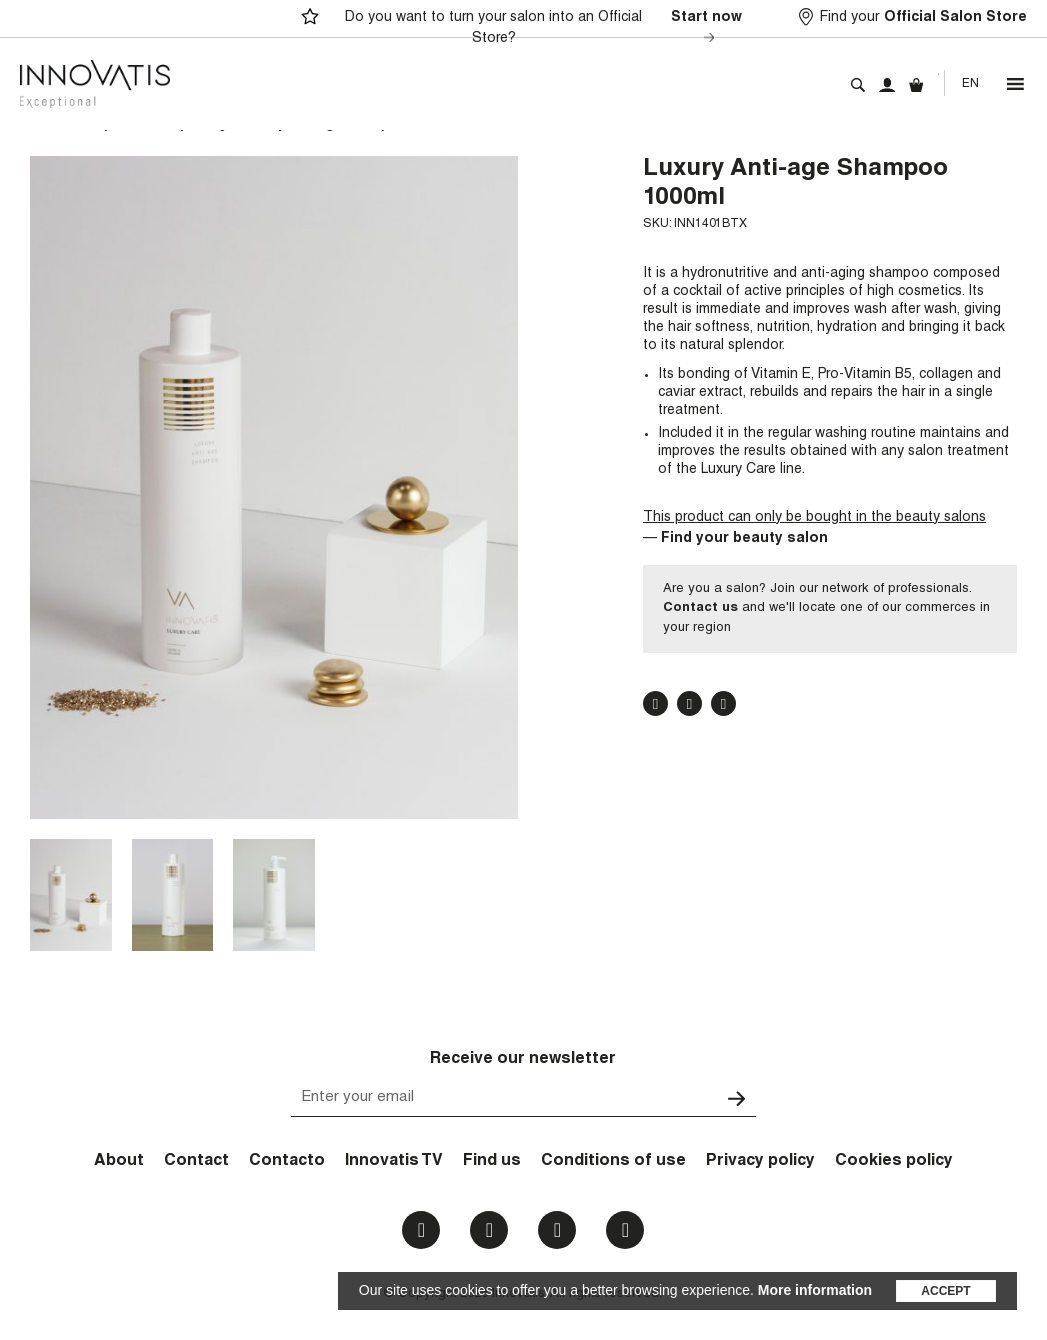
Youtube (557, 1230)
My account (887, 85)
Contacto (287, 1162)
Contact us (700, 608)
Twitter (689, 704)
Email (625, 1230)
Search (858, 85)
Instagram (489, 1230)
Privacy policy (760, 1162)
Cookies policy (894, 1162)
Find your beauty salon (744, 539)
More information (815, 1290)
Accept (945, 1291)
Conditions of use (613, 1162)
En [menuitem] (970, 84)
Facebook (655, 704)
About (119, 1162)
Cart (916, 85)
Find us (492, 1162)
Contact (196, 1162)
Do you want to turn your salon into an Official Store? (546, 29)
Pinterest (723, 704)
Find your (923, 18)
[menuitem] (970, 84)
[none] (970, 84)
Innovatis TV (394, 1162)
